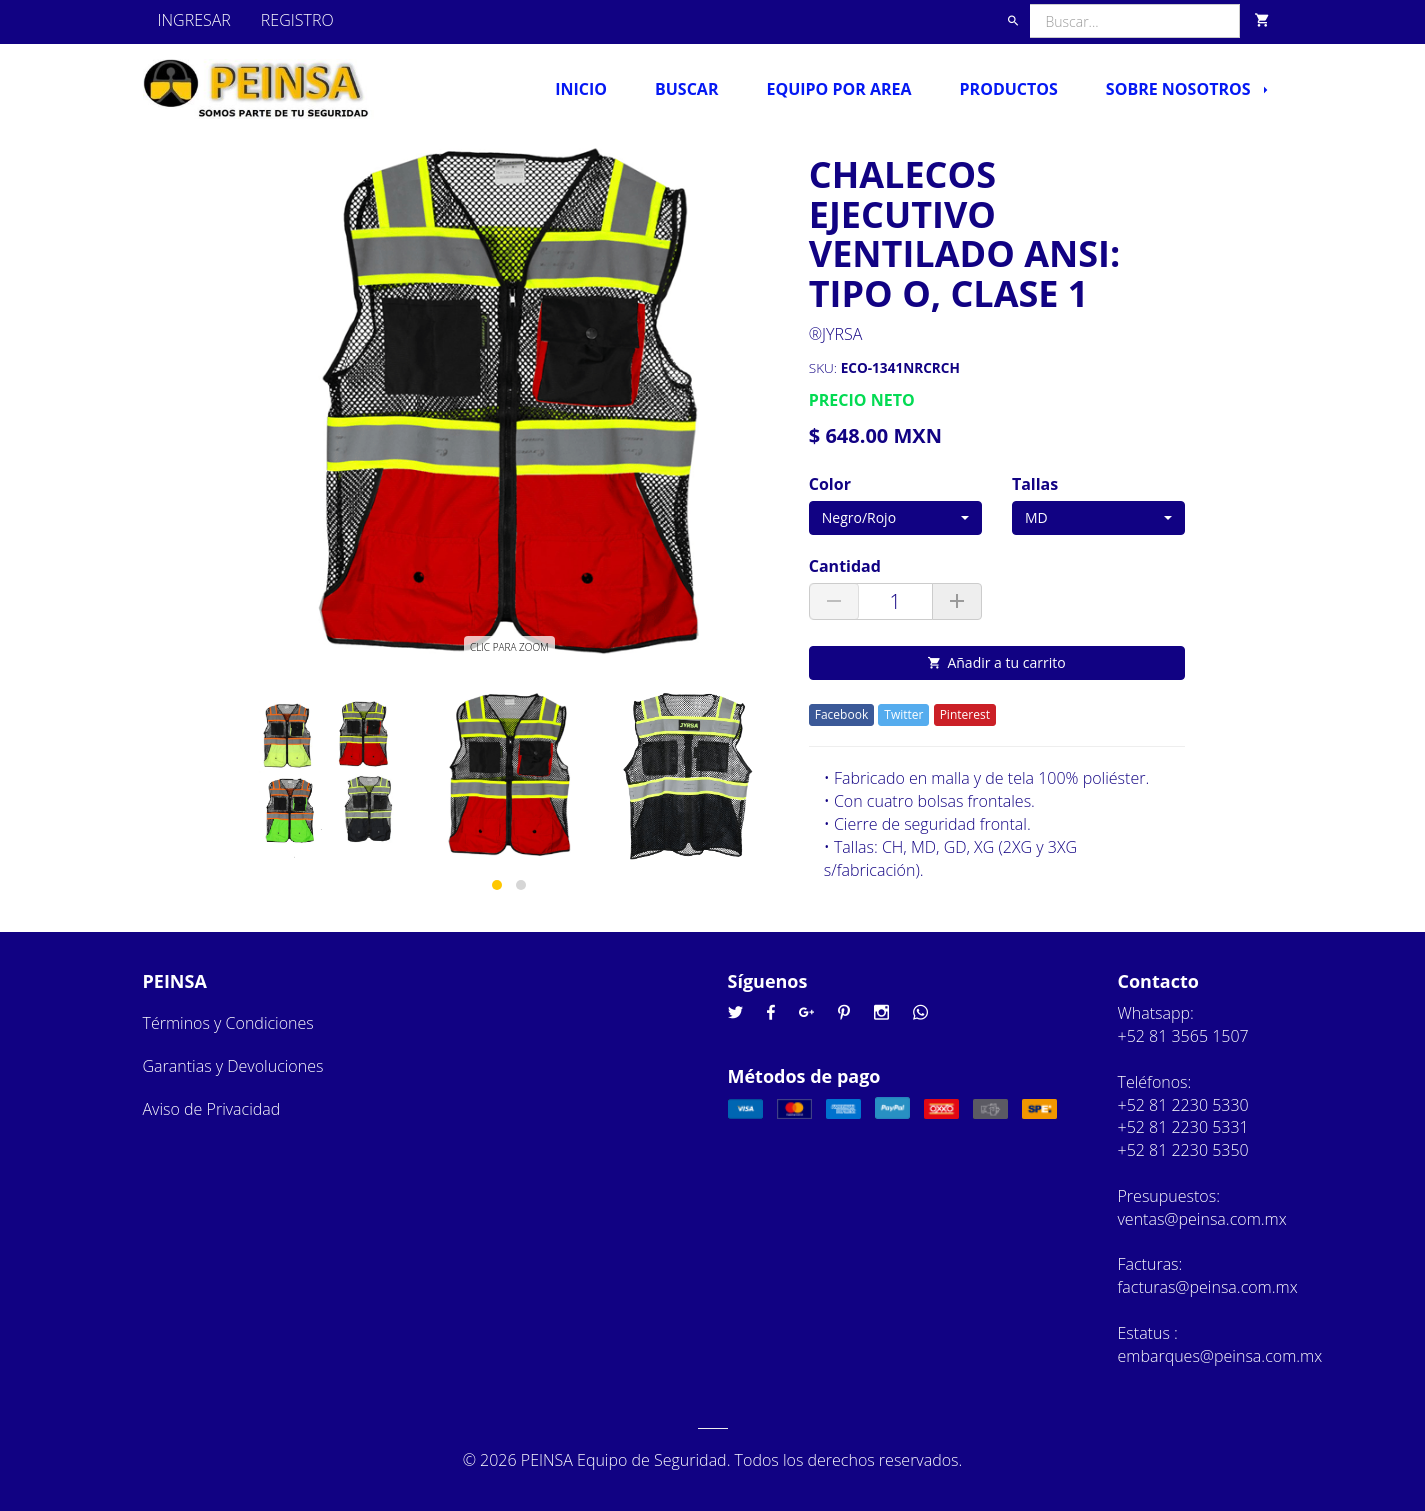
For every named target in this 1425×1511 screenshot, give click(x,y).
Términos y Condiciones (228, 1023)
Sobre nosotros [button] (1186, 89)
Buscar (686, 89)
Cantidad (845, 566)
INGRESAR (194, 20)
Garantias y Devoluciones (233, 1066)
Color (830, 484)
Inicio (581, 89)
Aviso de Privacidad (212, 1109)
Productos (1009, 89)
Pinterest (965, 714)
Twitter (903, 714)
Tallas (1035, 484)
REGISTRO (297, 20)
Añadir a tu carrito (996, 662)
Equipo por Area (838, 89)
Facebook (841, 714)
